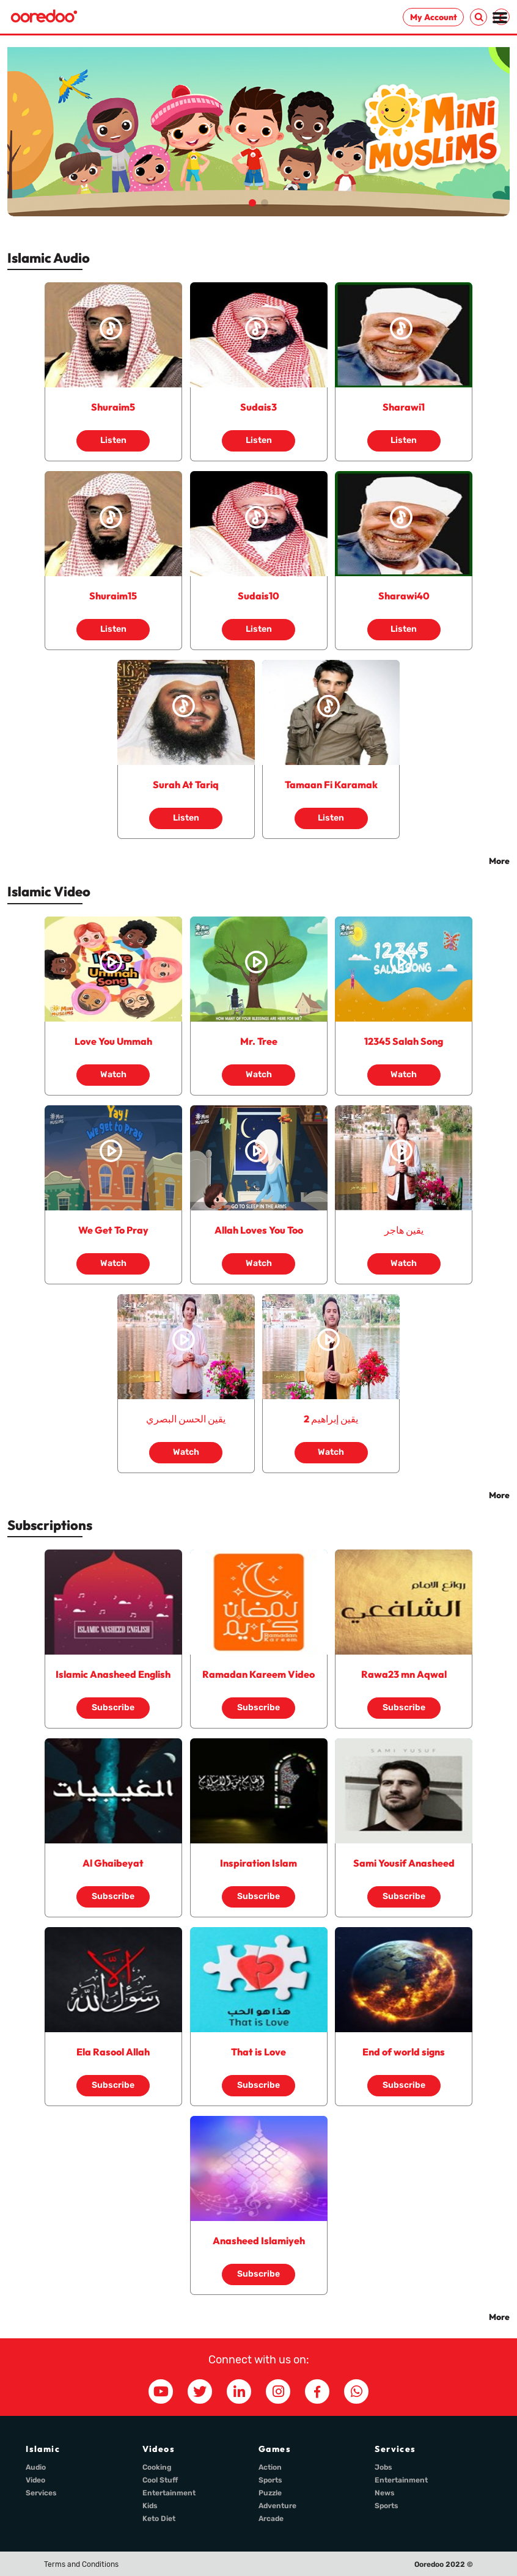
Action (270, 2467)
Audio (36, 2467)
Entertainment (169, 2493)
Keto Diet (158, 2518)
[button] (252, 203)
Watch (113, 1070)
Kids (150, 2505)
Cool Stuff (160, 2480)
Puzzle (270, 2493)
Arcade (271, 2518)
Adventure (277, 2505)
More (499, 860)
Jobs (383, 2467)
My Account (433, 17)
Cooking (157, 2467)
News (385, 2493)
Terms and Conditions (81, 2564)
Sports (270, 2480)
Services (41, 2493)
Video (35, 2480)
